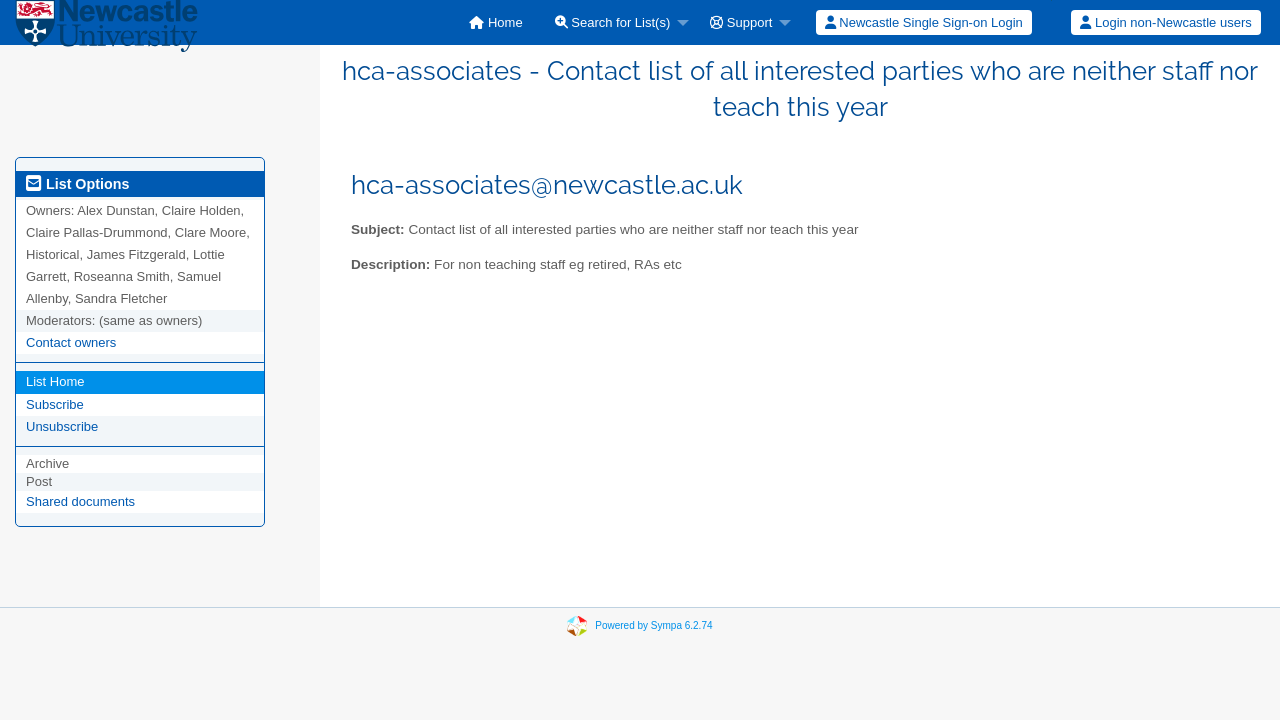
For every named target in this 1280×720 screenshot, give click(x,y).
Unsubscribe (62, 426)
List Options (77, 184)
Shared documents (80, 501)
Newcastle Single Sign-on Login (924, 22)
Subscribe (55, 404)
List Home (55, 381)
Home (495, 22)
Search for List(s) (613, 22)
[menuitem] (495, 22)
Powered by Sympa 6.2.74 (653, 625)
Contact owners (71, 342)
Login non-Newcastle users (1165, 22)
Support (741, 22)
